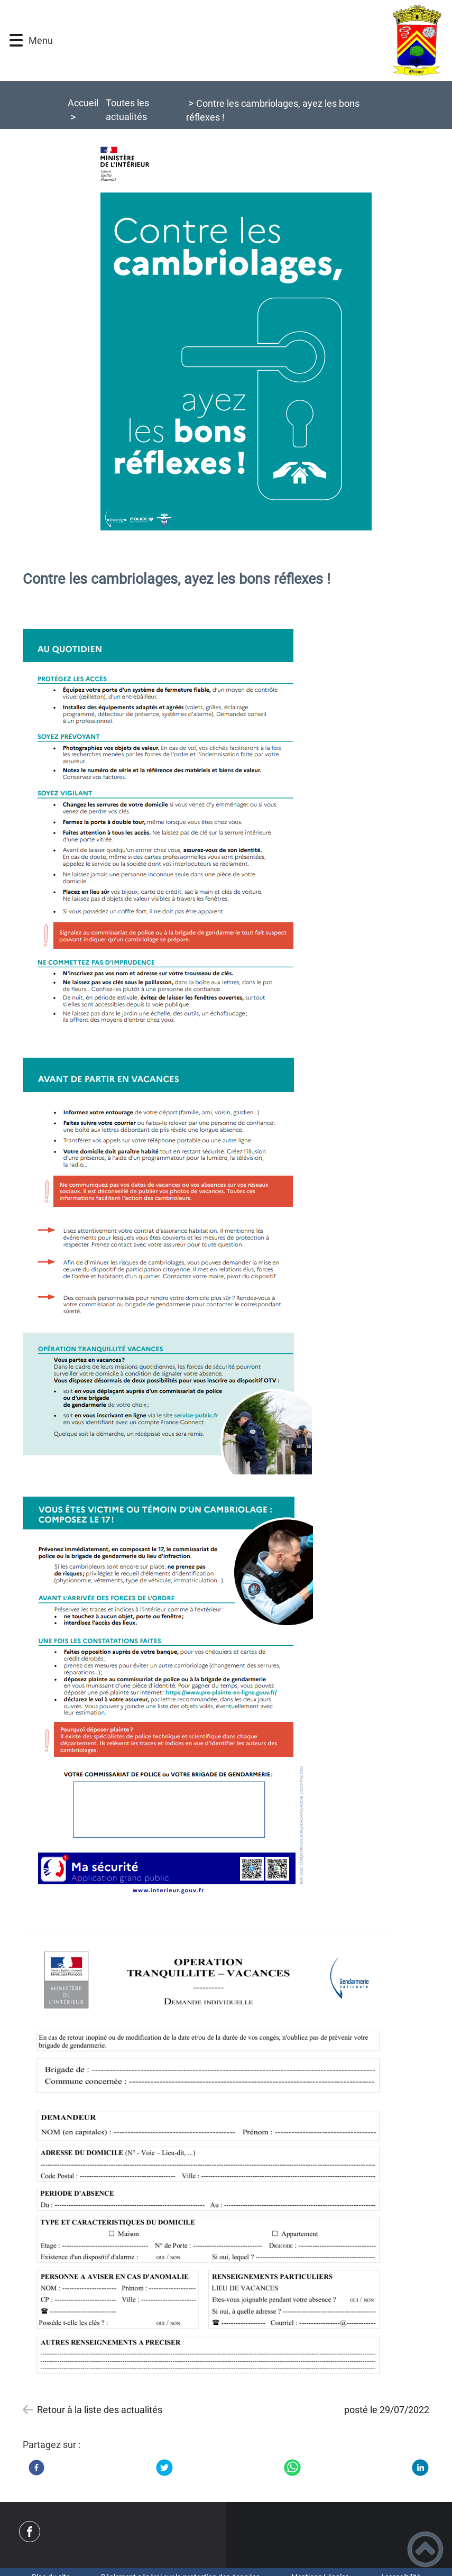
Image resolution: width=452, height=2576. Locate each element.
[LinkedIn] (420, 2467)
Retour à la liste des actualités (99, 2409)
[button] (16, 40)
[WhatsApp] (292, 2467)
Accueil (83, 102)
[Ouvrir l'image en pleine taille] (226, 345)
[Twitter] (164, 2467)
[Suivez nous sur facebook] (29, 2531)
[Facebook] (36, 2468)
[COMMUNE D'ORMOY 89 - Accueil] (254, 40)
